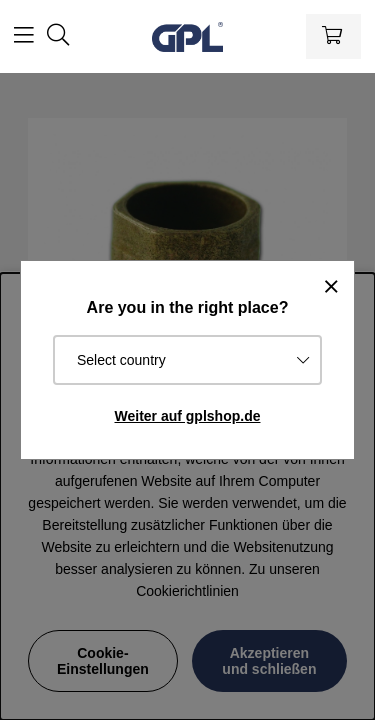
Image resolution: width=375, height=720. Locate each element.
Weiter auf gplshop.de (188, 416)
